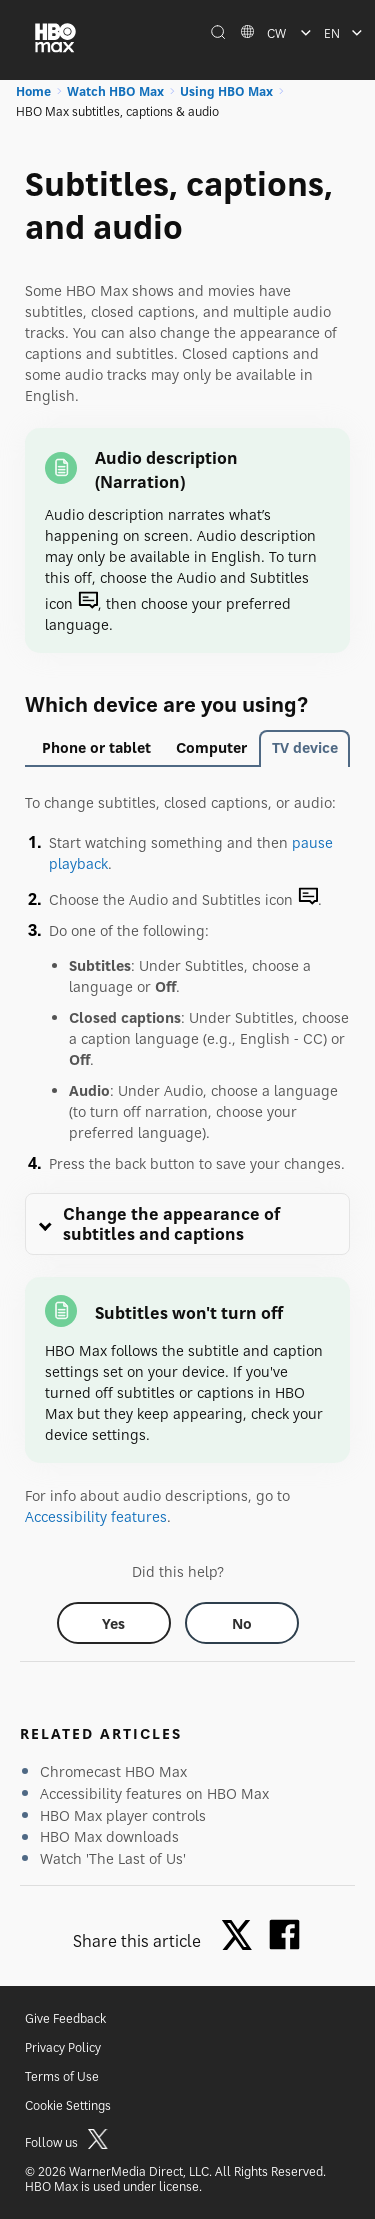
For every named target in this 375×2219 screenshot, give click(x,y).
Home (33, 91)
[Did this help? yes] (114, 1623)
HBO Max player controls (123, 1815)
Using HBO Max (226, 91)
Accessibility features (96, 1516)
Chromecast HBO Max (113, 1771)
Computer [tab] (211, 747)
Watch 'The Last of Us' (113, 1858)
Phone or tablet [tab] (96, 747)
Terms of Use (62, 2076)
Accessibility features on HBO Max (154, 1793)
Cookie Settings (68, 2105)
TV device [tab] (305, 747)
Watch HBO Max (115, 91)
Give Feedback (65, 2018)
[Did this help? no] (242, 1623)
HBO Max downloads (109, 1836)
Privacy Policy (63, 2047)
